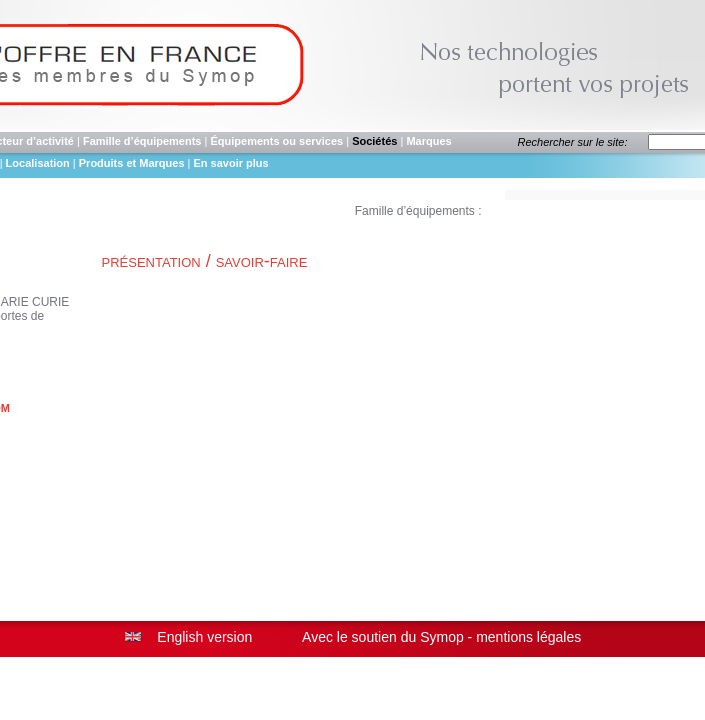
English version (204, 637)
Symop (442, 637)
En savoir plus (231, 163)
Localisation (38, 163)
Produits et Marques (133, 163)
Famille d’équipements (142, 141)
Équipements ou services (276, 141)
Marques (428, 141)
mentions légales (528, 637)
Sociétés (374, 141)
